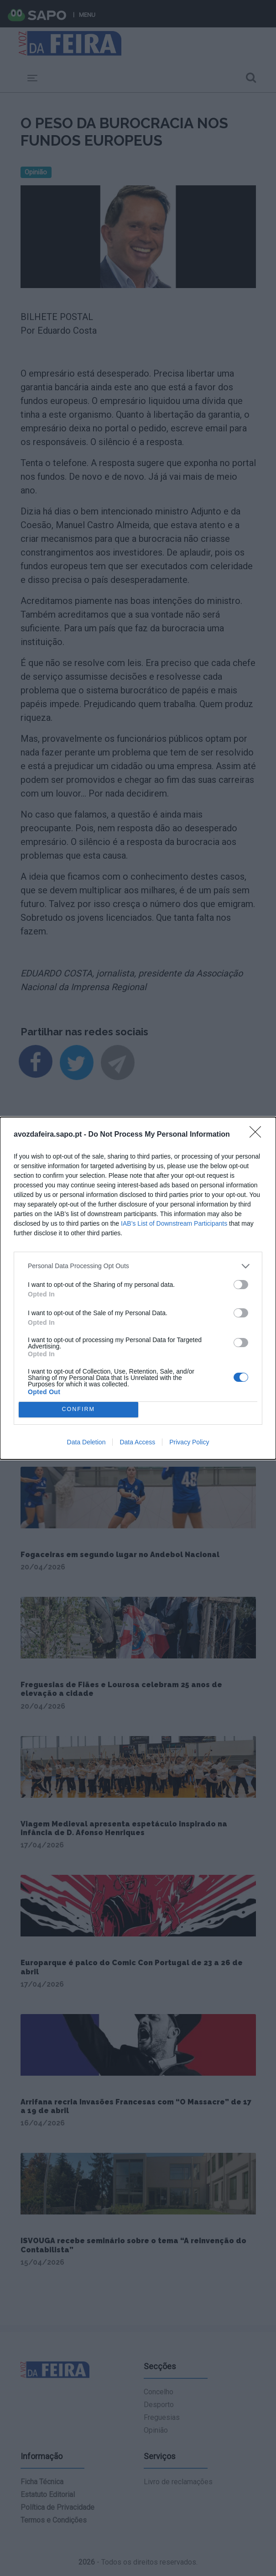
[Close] (258, 1135)
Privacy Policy (189, 1442)
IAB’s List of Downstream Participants (174, 1223)
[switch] (241, 1284)
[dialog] (138, 1288)
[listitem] (138, 1266)
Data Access (137, 1442)
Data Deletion (86, 1442)
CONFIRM (78, 1409)
